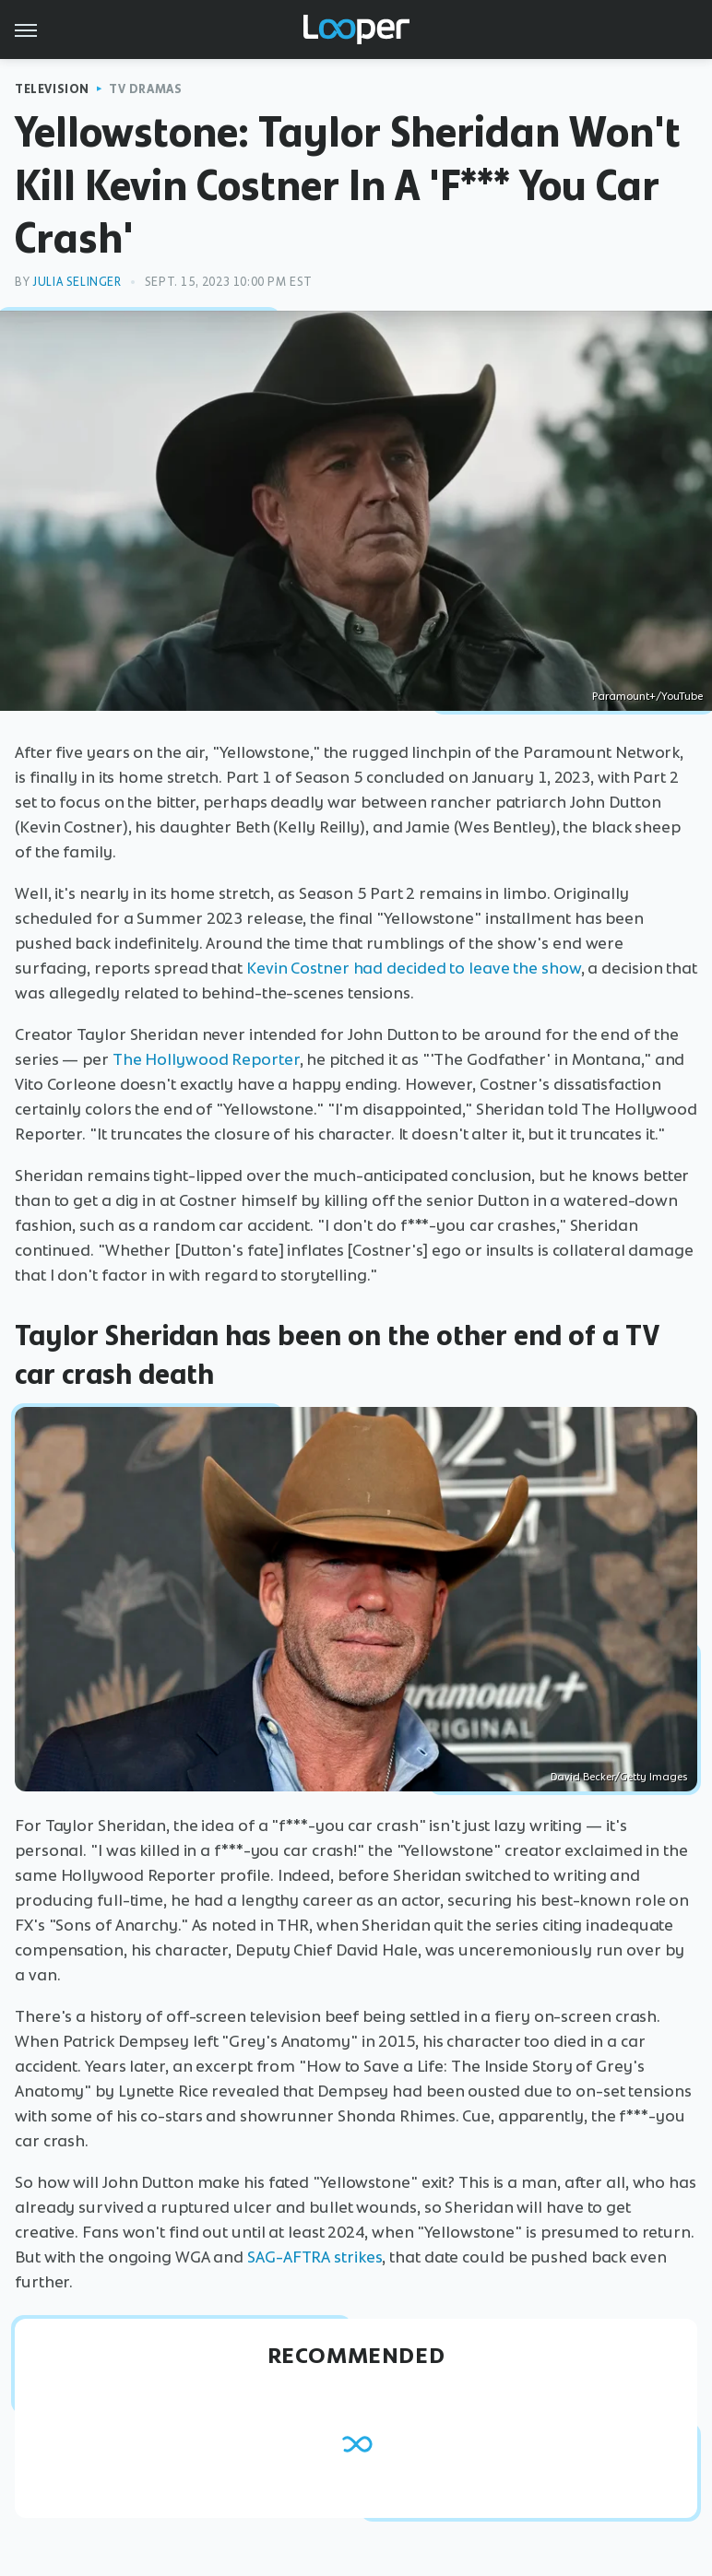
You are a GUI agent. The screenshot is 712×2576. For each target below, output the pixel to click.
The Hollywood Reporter (206, 1059)
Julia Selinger (76, 282)
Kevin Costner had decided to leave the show (413, 968)
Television (52, 89)
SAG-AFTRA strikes (314, 2257)
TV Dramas (145, 89)
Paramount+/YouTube (647, 696)
